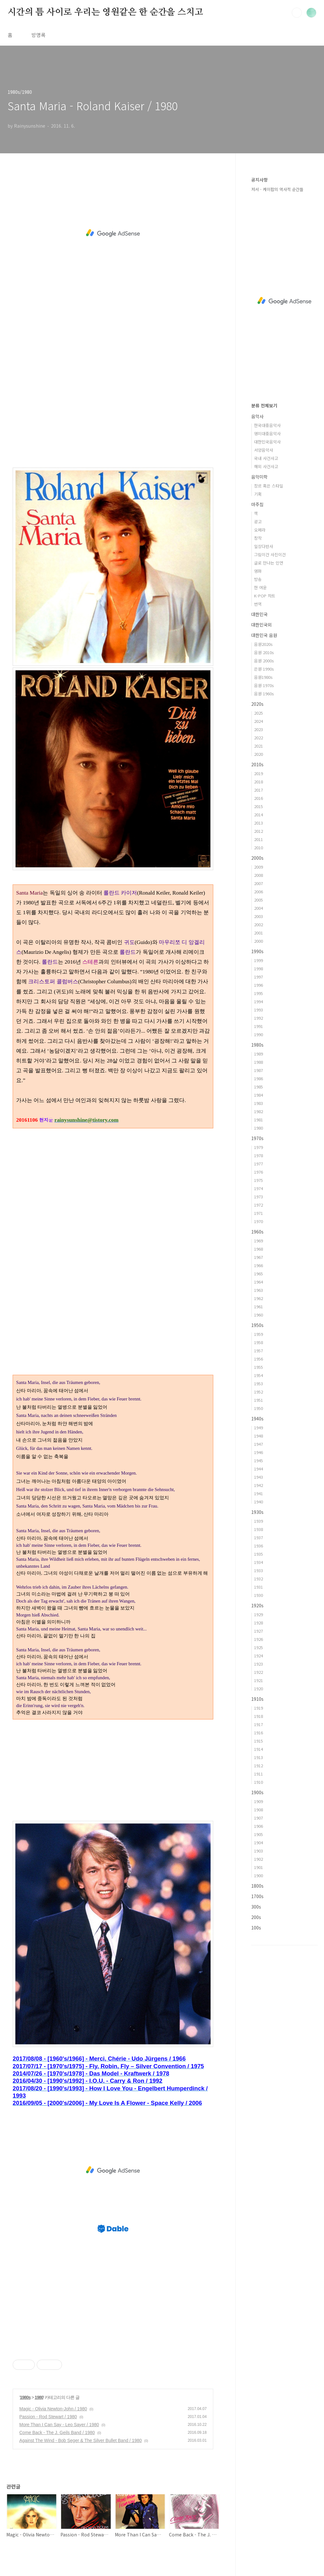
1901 (258, 1867)
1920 (258, 1689)
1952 (258, 1392)
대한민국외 (261, 625)
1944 (258, 1469)
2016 (258, 798)
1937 (258, 1537)
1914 (258, 1749)
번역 (258, 604)
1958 (258, 1342)
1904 (258, 1843)
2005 (258, 900)
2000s (257, 858)
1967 (258, 1257)
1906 (258, 1826)
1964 (258, 1282)
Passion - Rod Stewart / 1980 (48, 2416)
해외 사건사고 (266, 466)
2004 (258, 908)
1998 (258, 969)
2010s (257, 764)
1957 (258, 1351)
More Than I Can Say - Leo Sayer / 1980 (59, 2424)
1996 (258, 985)
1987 (258, 1070)
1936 (258, 1546)
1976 (258, 1172)
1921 (258, 1680)
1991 (258, 1026)
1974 (258, 1188)
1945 (258, 1460)
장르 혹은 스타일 (268, 486)
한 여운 (260, 587)
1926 (258, 1639)
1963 (258, 1290)
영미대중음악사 (267, 433)
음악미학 (259, 477)
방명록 (38, 35)
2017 (258, 790)
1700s (257, 1896)
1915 (258, 1741)
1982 (258, 1111)
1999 (258, 960)
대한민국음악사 (267, 442)
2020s (257, 704)
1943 (258, 1477)
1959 (258, 1334)
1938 (258, 1529)
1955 (258, 1367)
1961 (258, 1307)
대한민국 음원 (264, 635)
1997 (258, 977)
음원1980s (263, 677)
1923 (258, 1664)
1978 (258, 1155)
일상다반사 (263, 546)
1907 (258, 1818)
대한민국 (259, 614)
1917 (258, 1724)
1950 (258, 1408)
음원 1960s (264, 694)
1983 (258, 1103)
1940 (258, 1502)
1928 (258, 1623)
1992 (258, 1018)
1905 (258, 1834)
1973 (258, 1197)
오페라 (259, 530)
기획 (258, 494)
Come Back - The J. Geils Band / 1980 (57, 2432)
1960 (258, 1315)
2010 (258, 848)
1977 (258, 1164)
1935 (258, 1554)
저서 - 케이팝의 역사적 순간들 (277, 189)
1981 (258, 1120)
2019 (258, 773)
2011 (258, 839)
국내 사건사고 (266, 458)
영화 (258, 571)
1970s (257, 1138)
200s (256, 1917)
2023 (258, 729)
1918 (258, 1716)
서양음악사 (263, 450)
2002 (258, 924)
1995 (258, 993)
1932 (258, 1579)
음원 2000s (264, 661)
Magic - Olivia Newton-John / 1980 (53, 2408)
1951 (258, 1400)
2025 (258, 713)
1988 (258, 1062)
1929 (258, 1614)
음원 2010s (264, 652)
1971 (258, 1213)
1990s (257, 951)
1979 (258, 1147)
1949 (258, 1428)
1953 (258, 1383)
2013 (258, 823)
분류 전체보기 (264, 405)
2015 (258, 806)
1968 (258, 1249)
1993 (258, 1010)
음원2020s (263, 644)
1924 (258, 1656)
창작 (258, 538)
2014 (258, 815)
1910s (257, 1699)
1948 (258, 1436)
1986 (258, 1078)
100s (256, 1927)
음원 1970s (264, 685)
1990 (258, 1034)
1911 (258, 1774)
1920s (257, 1605)
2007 (258, 883)
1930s (257, 1512)
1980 (39, 2397)
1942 (258, 1485)
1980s (25, 2397)
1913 (258, 1757)
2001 (258, 933)
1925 (258, 1647)
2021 (258, 746)
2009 (258, 867)
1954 (258, 1375)
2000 (258, 941)
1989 (258, 1054)
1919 (258, 1708)
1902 (258, 1859)
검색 (297, 12)
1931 (258, 1587)
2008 (258, 875)
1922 (258, 1672)
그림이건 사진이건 (270, 555)
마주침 (257, 504)
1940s (257, 1418)
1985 (258, 1087)
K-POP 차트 (264, 596)
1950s (257, 1325)
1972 (258, 1205)
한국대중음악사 (267, 425)
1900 (258, 1875)
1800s (257, 1886)
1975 (258, 1180)
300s (256, 1906)
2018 (258, 782)
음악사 (257, 416)
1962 (258, 1298)
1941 (258, 1493)
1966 (258, 1265)
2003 (258, 916)
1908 (258, 1810)
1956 (258, 1359)
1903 (258, 1851)
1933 (258, 1570)
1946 (258, 1452)
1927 (258, 1631)
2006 (258, 892)
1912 (258, 1766)
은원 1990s (264, 669)
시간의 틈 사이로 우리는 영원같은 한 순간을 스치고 (105, 12)
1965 (258, 1274)
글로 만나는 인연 (268, 563)
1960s (257, 1231)
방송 (258, 579)
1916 (258, 1733)
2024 (258, 721)
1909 (258, 1801)
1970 (258, 1221)
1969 (258, 1241)
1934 (258, 1562)
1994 (258, 1001)
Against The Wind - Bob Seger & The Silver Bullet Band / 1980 (80, 2440)
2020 (258, 754)
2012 (258, 831)
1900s (257, 1792)
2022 (258, 738)
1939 (258, 1521)
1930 (258, 1595)
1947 (258, 1444)
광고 (258, 522)
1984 (258, 1095)
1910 (258, 1782)
